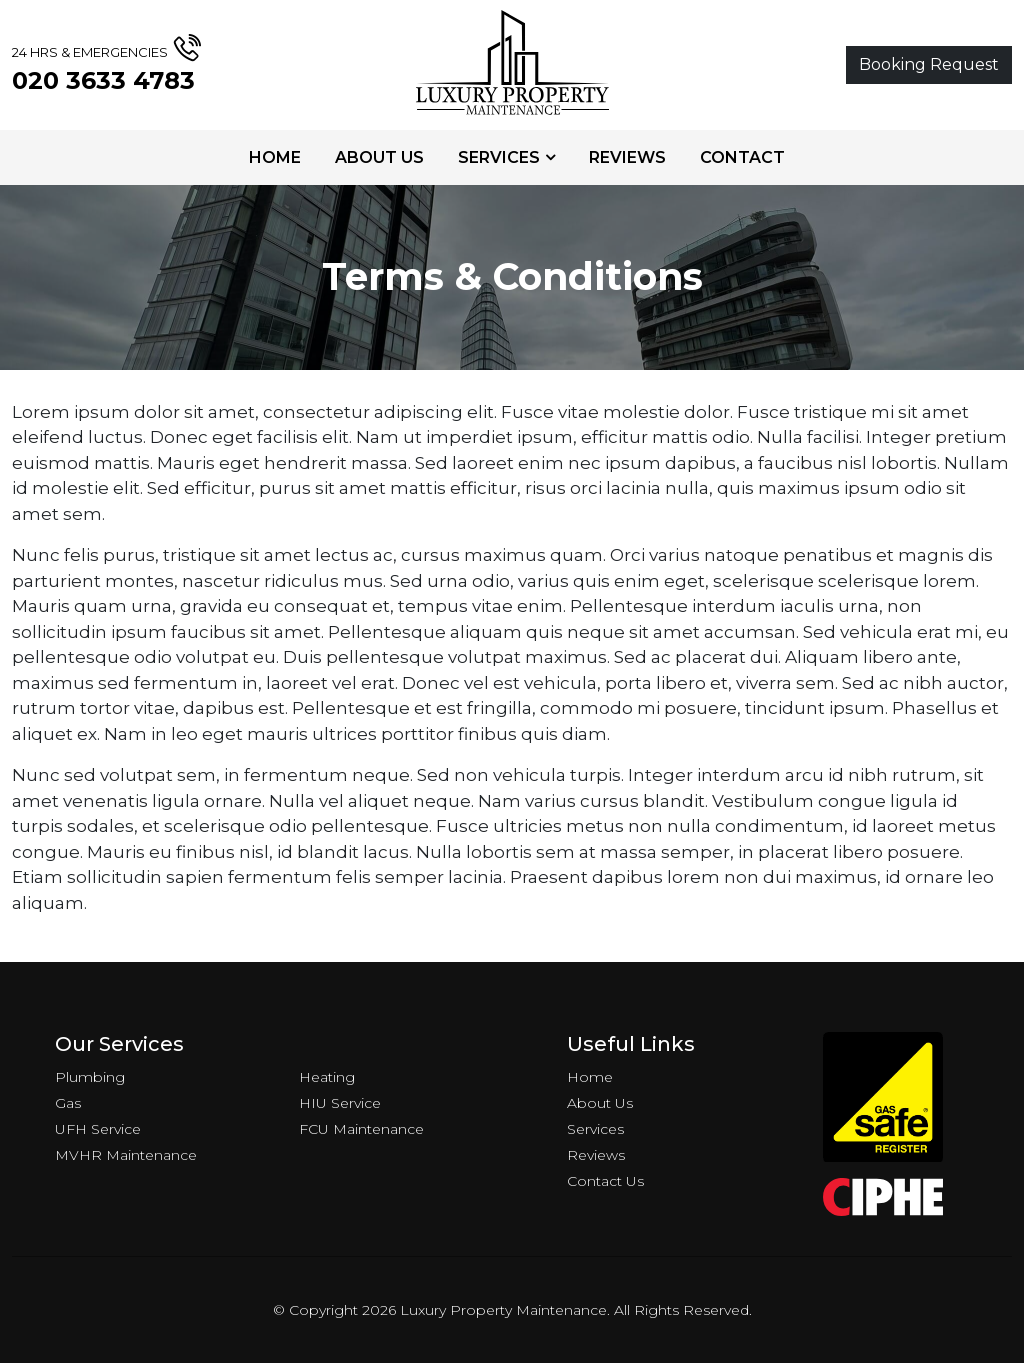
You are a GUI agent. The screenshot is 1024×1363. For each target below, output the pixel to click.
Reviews (627, 157)
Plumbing (90, 1077)
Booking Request (929, 64)
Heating (327, 1077)
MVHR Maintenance (126, 1155)
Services (499, 157)
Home (275, 157)
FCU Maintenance (361, 1129)
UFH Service (98, 1129)
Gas (68, 1103)
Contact (742, 157)
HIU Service (340, 1103)
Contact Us (605, 1181)
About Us (379, 157)
